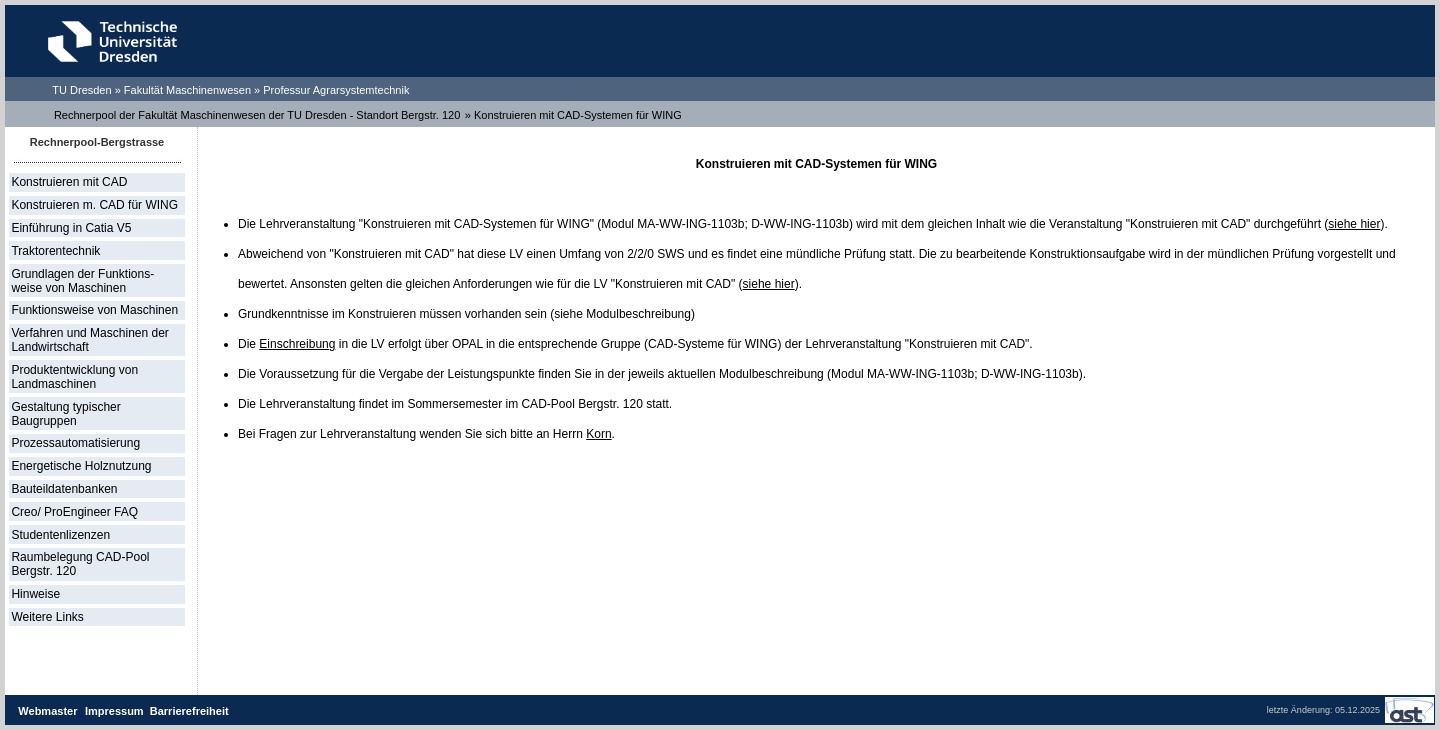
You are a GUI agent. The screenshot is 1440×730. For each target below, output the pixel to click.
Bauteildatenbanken (64, 489)
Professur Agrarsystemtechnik (336, 90)
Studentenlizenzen (60, 535)
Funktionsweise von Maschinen (94, 310)
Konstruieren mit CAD (69, 182)
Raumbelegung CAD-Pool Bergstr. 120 (80, 564)
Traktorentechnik (55, 251)
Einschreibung (297, 344)
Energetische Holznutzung (81, 466)
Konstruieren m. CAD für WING (94, 205)
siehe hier (1354, 224)
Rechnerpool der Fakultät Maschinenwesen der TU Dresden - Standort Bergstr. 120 (257, 115)
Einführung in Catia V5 (71, 228)
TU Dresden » (88, 90)
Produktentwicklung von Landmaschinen (74, 377)
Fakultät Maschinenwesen (187, 90)
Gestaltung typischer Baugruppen (65, 414)
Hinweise (35, 594)
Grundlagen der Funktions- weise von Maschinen (82, 281)
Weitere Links (47, 617)
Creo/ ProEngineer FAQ (74, 512)
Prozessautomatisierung (75, 443)
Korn (598, 434)
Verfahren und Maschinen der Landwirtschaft (89, 340)
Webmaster (47, 711)
